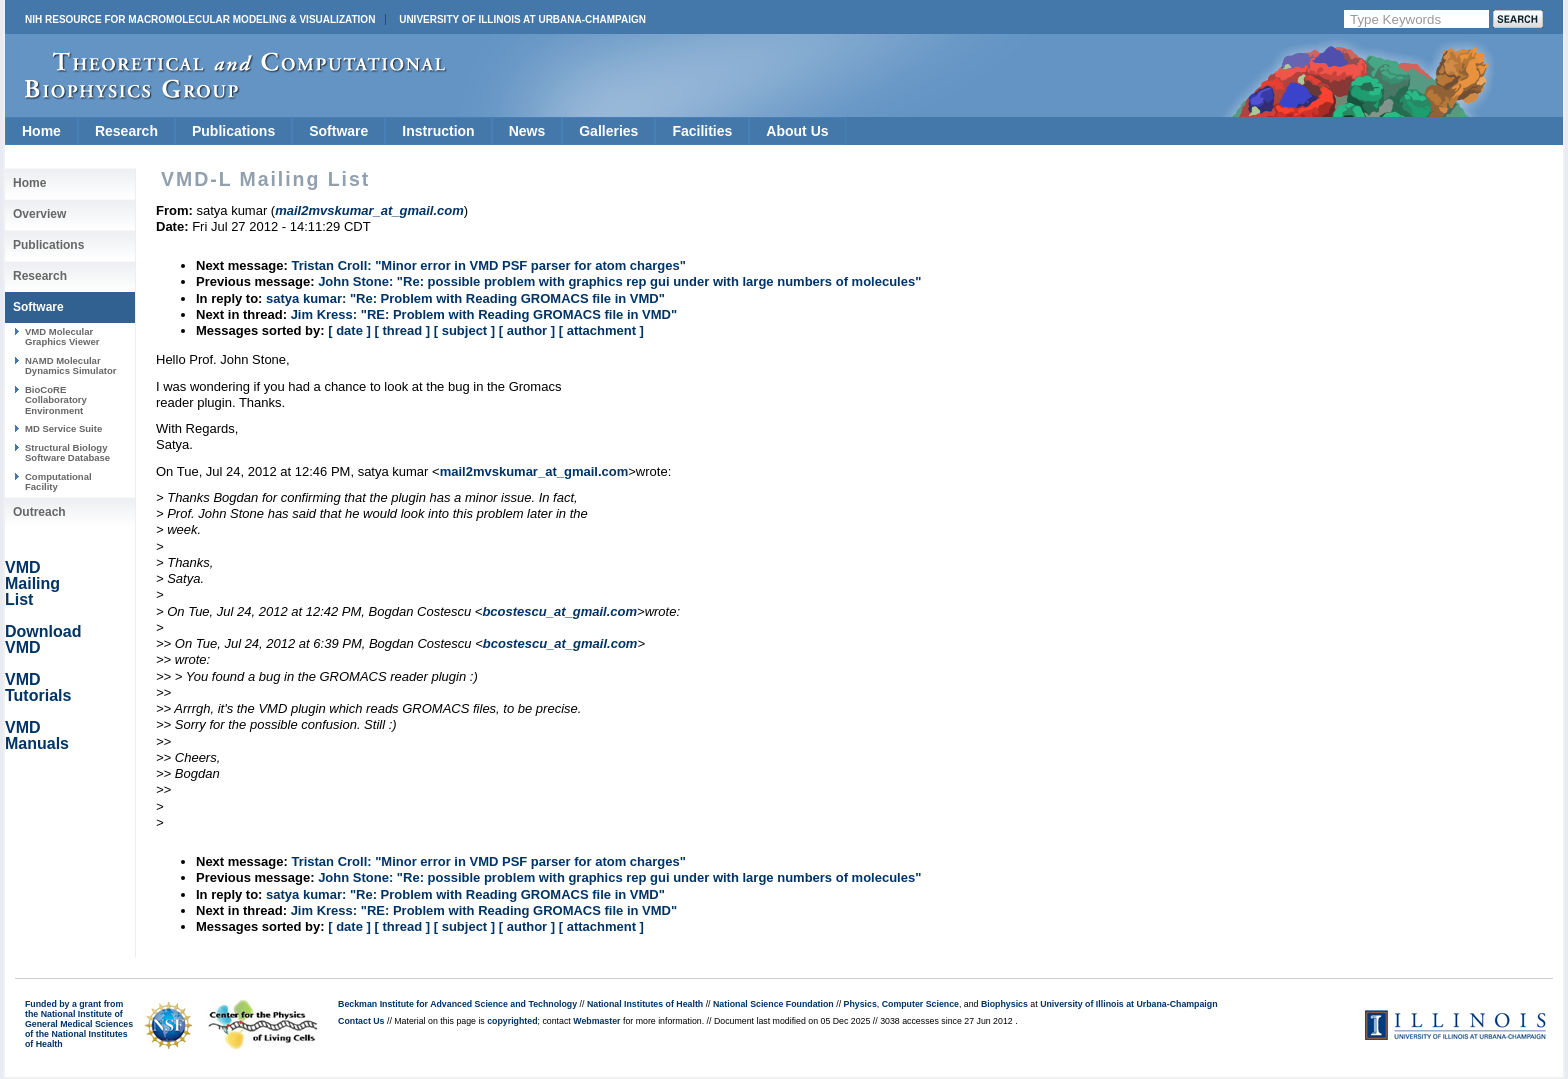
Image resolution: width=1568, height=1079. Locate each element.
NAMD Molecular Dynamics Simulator (71, 365)
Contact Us (361, 1021)
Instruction (438, 131)
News (527, 131)
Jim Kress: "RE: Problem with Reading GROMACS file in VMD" (484, 314)
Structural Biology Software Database (67, 452)
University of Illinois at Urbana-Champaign (522, 19)
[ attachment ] (601, 330)
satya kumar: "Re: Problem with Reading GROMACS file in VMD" (465, 298)
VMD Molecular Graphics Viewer (62, 336)
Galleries (608, 131)
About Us (797, 131)
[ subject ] (464, 330)
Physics (860, 1004)
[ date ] (349, 330)
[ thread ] (402, 330)
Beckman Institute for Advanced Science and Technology (457, 1004)
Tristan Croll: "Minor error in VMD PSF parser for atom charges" (488, 265)
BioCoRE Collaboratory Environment (56, 400)
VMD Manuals (37, 735)
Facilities (702, 131)
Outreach (39, 512)
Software (338, 131)
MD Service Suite (63, 428)
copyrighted (512, 1021)
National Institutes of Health (645, 1004)
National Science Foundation (773, 1004)
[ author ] (527, 330)
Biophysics (1004, 1004)
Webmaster (596, 1021)
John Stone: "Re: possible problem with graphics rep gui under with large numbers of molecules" (619, 281)
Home (41, 131)
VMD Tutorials (38, 687)
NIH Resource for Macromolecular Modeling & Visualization (200, 19)
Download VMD (43, 639)
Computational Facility (58, 481)
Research (126, 131)
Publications (233, 131)
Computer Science (920, 1004)
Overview (39, 214)
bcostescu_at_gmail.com (559, 611)
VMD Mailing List (32, 583)
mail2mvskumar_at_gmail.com (534, 471)
